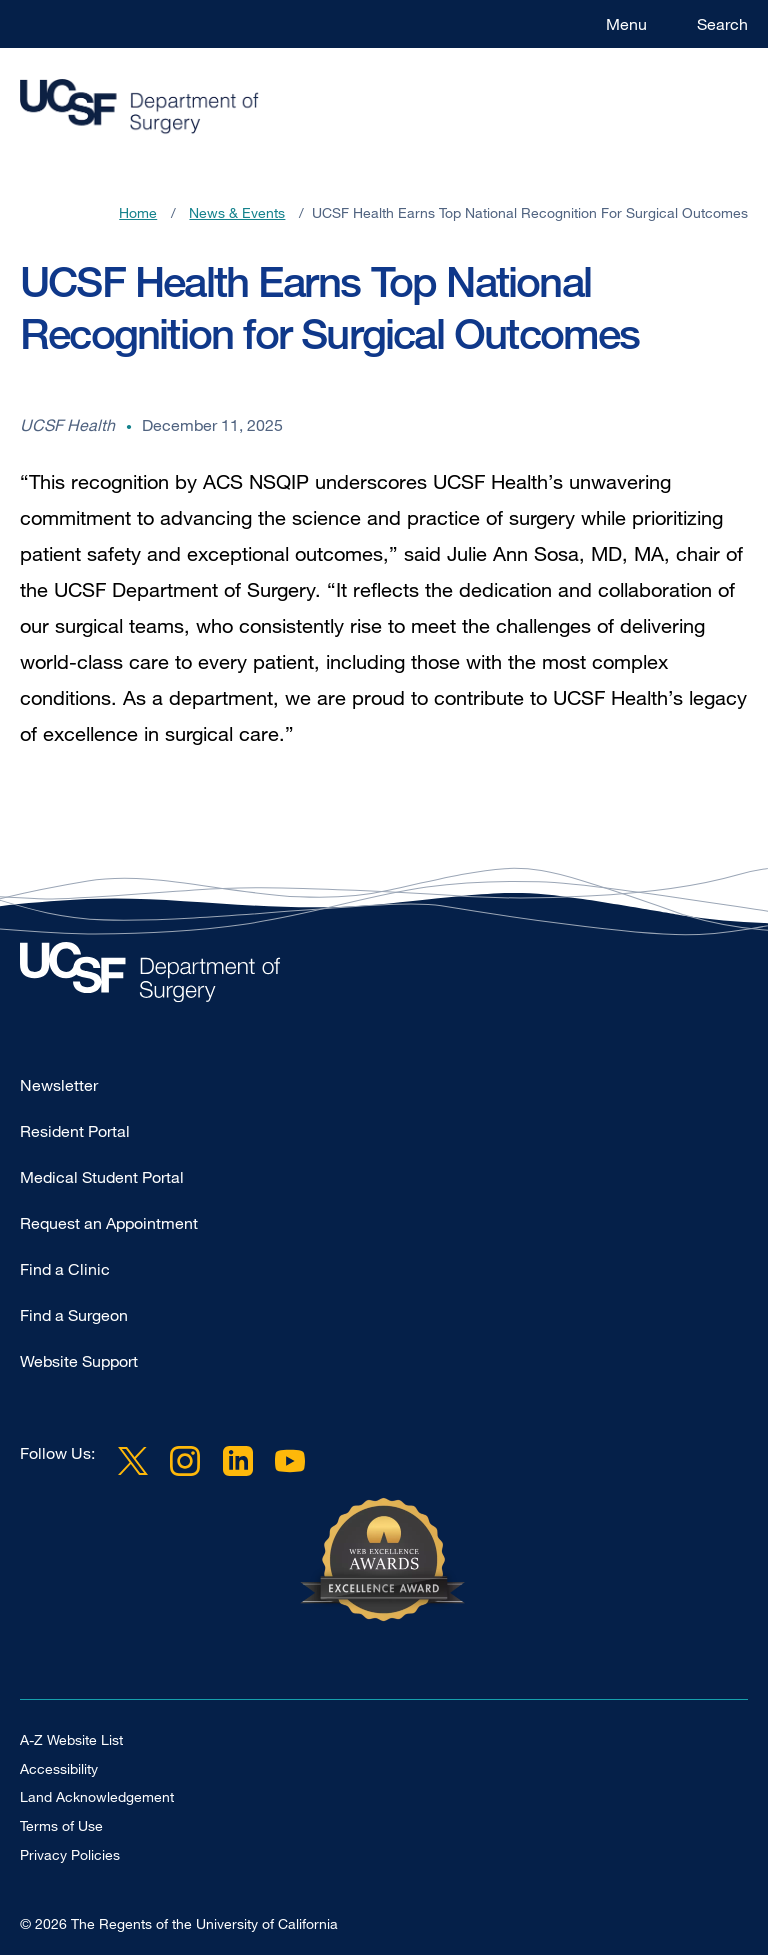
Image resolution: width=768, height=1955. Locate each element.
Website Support (79, 1361)
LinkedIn (237, 1461)
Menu (626, 24)
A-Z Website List (71, 1739)
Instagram (185, 1461)
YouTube (290, 1461)
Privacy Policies (70, 1854)
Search (722, 24)
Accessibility (59, 1768)
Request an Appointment (109, 1223)
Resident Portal (75, 1131)
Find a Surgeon (74, 1315)
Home (138, 212)
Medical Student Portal (102, 1177)
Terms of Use (61, 1825)
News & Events (237, 212)
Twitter (133, 1461)
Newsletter (59, 1085)
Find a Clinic (65, 1269)
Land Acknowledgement (97, 1796)
